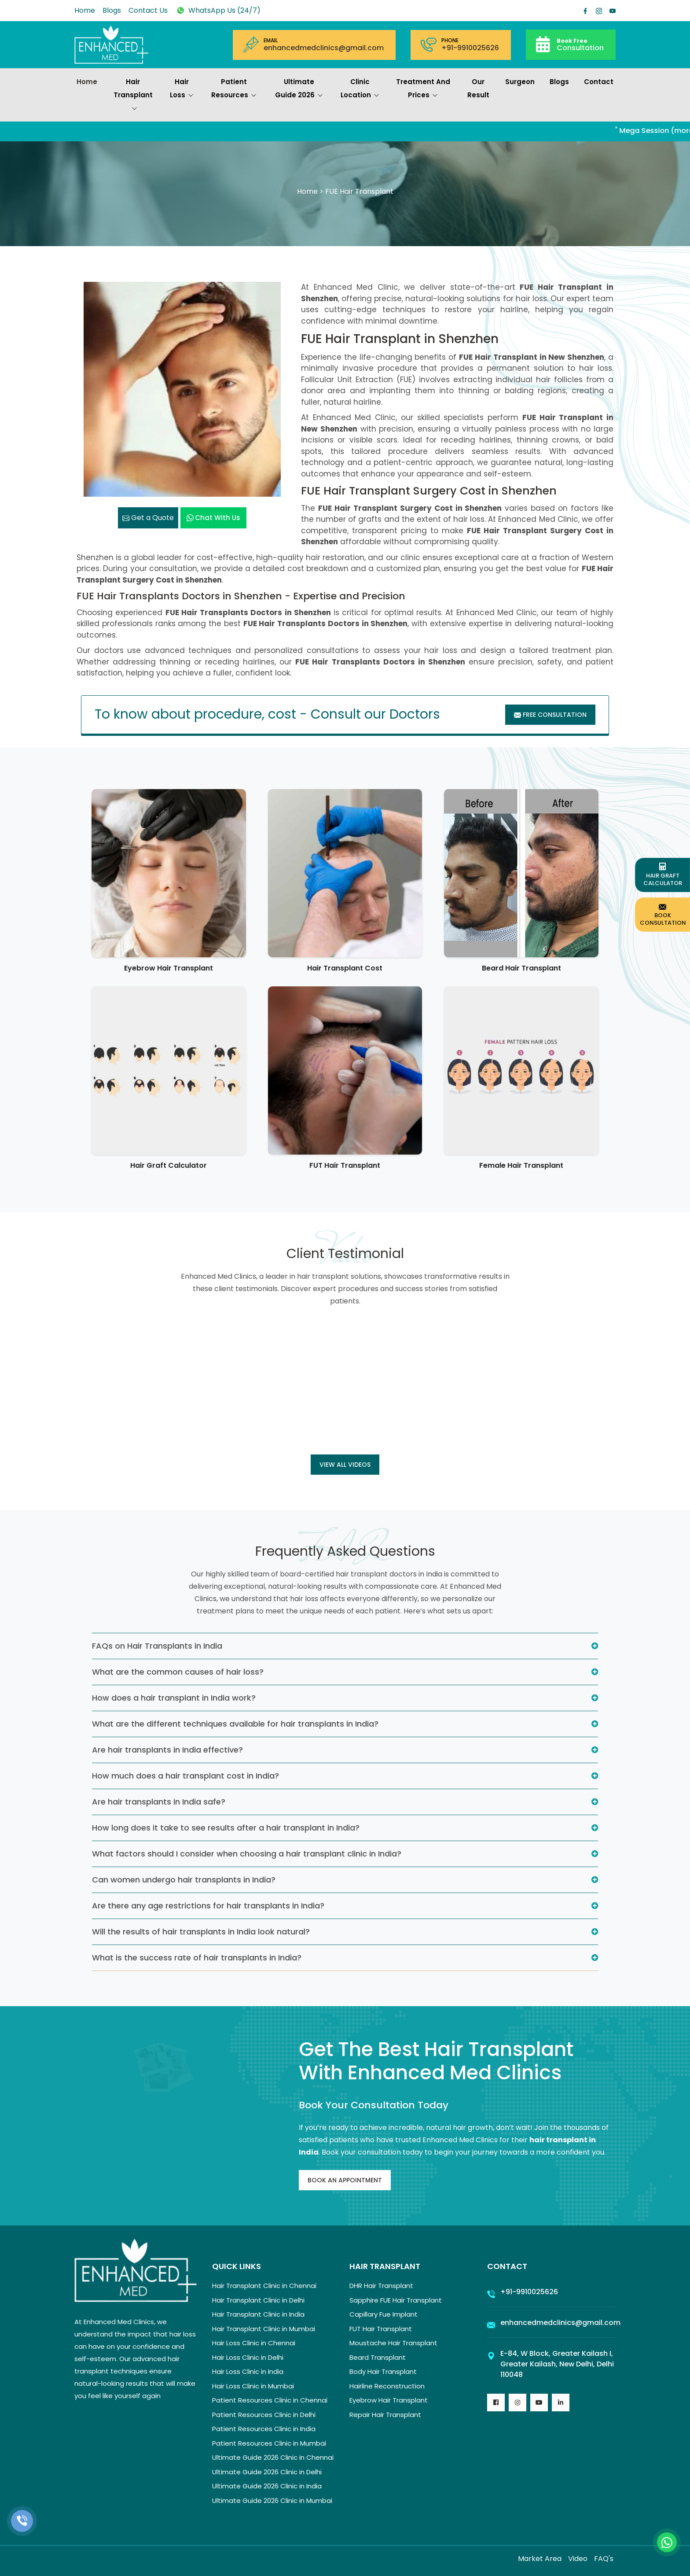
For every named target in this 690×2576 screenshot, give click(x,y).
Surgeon (520, 81)
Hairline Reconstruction (387, 2386)
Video (577, 2559)
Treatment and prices (423, 89)
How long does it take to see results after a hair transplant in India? (226, 1827)
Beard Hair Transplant (521, 968)
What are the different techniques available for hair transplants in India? (235, 1723)
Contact (598, 81)
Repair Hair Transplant (385, 2414)
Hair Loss (182, 89)
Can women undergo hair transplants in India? (183, 1879)
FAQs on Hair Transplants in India (157, 1645)
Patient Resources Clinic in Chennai (269, 2400)
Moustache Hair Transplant (393, 2342)
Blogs (112, 10)
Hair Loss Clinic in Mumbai (253, 2386)
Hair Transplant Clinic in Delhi (258, 2300)
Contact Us (148, 10)
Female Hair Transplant (521, 1165)
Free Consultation (550, 714)
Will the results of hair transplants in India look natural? (201, 1931)
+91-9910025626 (470, 48)
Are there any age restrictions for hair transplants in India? (208, 1905)
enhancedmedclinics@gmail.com (324, 48)
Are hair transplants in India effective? (167, 1749)
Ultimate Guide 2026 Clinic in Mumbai (272, 2500)
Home (84, 10)
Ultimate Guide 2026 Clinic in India (267, 2486)
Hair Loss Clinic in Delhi (247, 2357)
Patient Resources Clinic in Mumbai (269, 2443)
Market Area (540, 2559)
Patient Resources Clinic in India (264, 2428)
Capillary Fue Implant (383, 2314)
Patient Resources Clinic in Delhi (264, 2414)
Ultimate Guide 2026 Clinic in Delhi (267, 2471)
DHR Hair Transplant (381, 2285)
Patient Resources (234, 89)
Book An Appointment (345, 2180)
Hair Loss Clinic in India (247, 2371)
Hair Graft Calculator (168, 1165)
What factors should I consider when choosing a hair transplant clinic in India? (246, 1853)
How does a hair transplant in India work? (174, 1697)
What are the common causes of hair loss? (178, 1671)
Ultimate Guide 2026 (299, 89)
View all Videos (345, 1464)
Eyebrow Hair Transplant (168, 968)
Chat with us (213, 517)
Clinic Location (360, 89)
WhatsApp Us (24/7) (218, 10)
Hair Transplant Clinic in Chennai (264, 2285)
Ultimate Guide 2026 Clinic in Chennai (273, 2457)
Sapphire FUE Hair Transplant (395, 2300)
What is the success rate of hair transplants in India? (196, 1957)
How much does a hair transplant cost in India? (185, 1775)
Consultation (580, 44)
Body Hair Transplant (383, 2371)
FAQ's (603, 2559)
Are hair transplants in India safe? (158, 1801)
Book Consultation (663, 914)
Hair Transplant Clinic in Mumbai (263, 2328)
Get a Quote (148, 518)
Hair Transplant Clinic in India (258, 2314)
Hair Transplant (133, 96)
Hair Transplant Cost (344, 968)
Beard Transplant (377, 2357)
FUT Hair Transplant (344, 1165)
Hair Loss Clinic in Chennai (253, 2342)
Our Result (478, 88)
